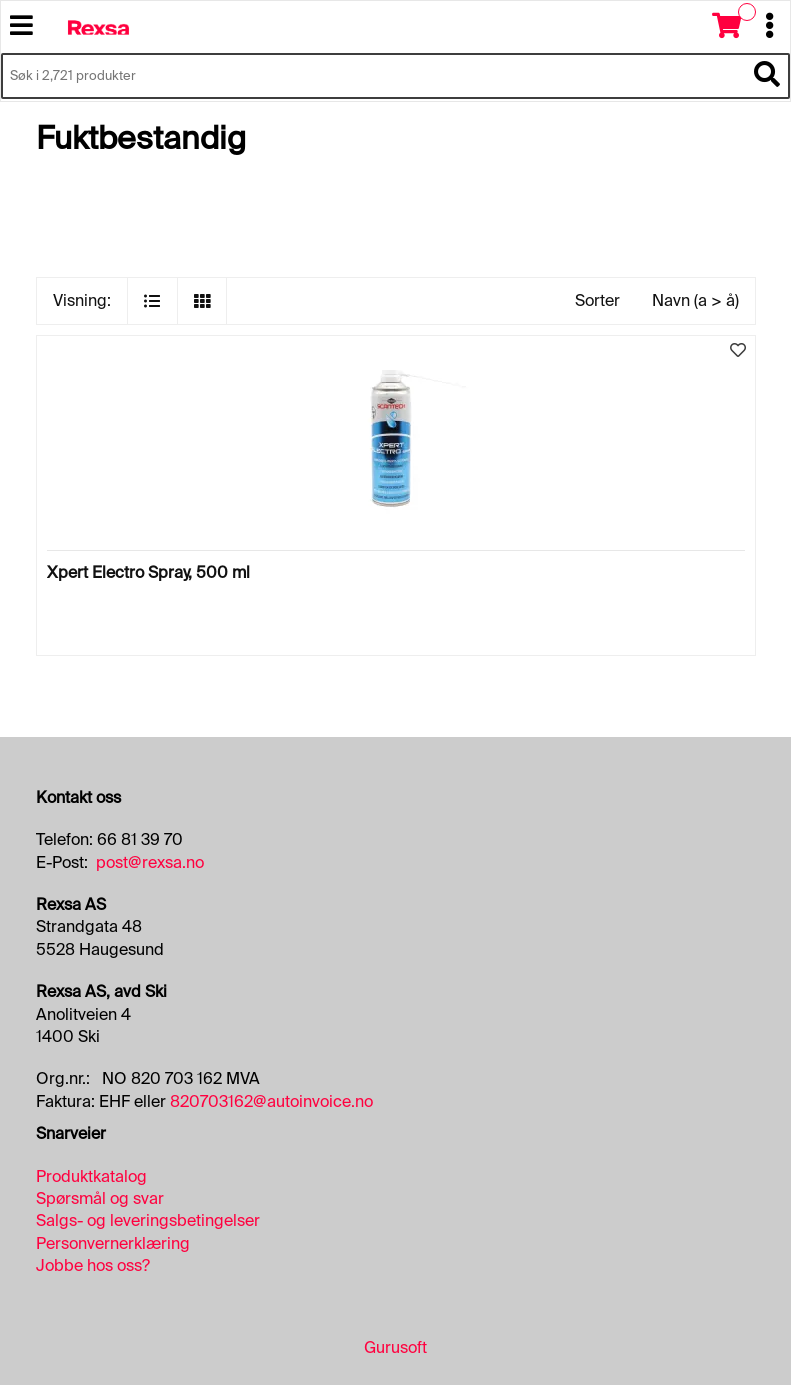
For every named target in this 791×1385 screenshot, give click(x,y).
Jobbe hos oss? (93, 1265)
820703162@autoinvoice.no (271, 1101)
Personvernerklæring (113, 1243)
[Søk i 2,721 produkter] (373, 76)
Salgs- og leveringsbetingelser (148, 1220)
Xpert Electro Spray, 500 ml (148, 572)
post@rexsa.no (150, 862)
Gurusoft (395, 1347)
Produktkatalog (91, 1176)
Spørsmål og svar (100, 1198)
